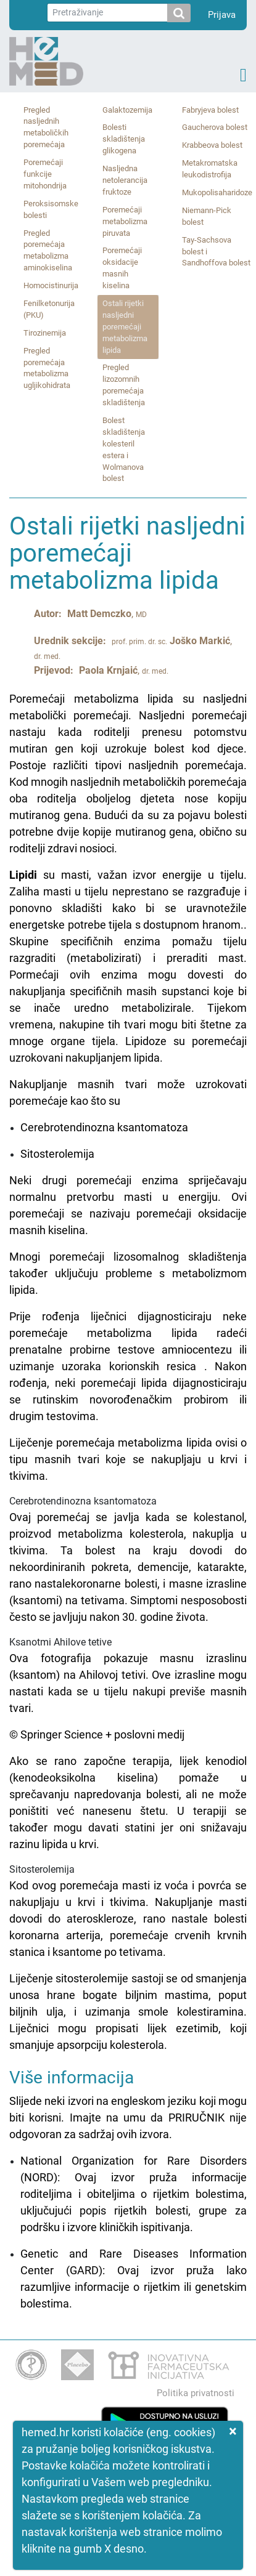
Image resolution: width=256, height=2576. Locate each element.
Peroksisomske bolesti (50, 209)
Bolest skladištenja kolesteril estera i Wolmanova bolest (123, 449)
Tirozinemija (44, 332)
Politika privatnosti (195, 2393)
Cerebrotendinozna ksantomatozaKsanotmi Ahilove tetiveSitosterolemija (128, 1371)
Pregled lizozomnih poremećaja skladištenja (123, 385)
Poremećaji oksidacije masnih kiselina (122, 268)
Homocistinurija (50, 285)
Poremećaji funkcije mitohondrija (45, 174)
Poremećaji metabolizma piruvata (124, 221)
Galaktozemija (127, 110)
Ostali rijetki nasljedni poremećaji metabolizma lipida (124, 327)
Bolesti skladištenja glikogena (123, 139)
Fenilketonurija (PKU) (49, 309)
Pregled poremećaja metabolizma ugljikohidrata (46, 368)
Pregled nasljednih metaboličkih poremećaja (45, 127)
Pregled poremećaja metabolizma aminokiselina (47, 250)
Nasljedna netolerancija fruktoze (124, 180)
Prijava (222, 14)
